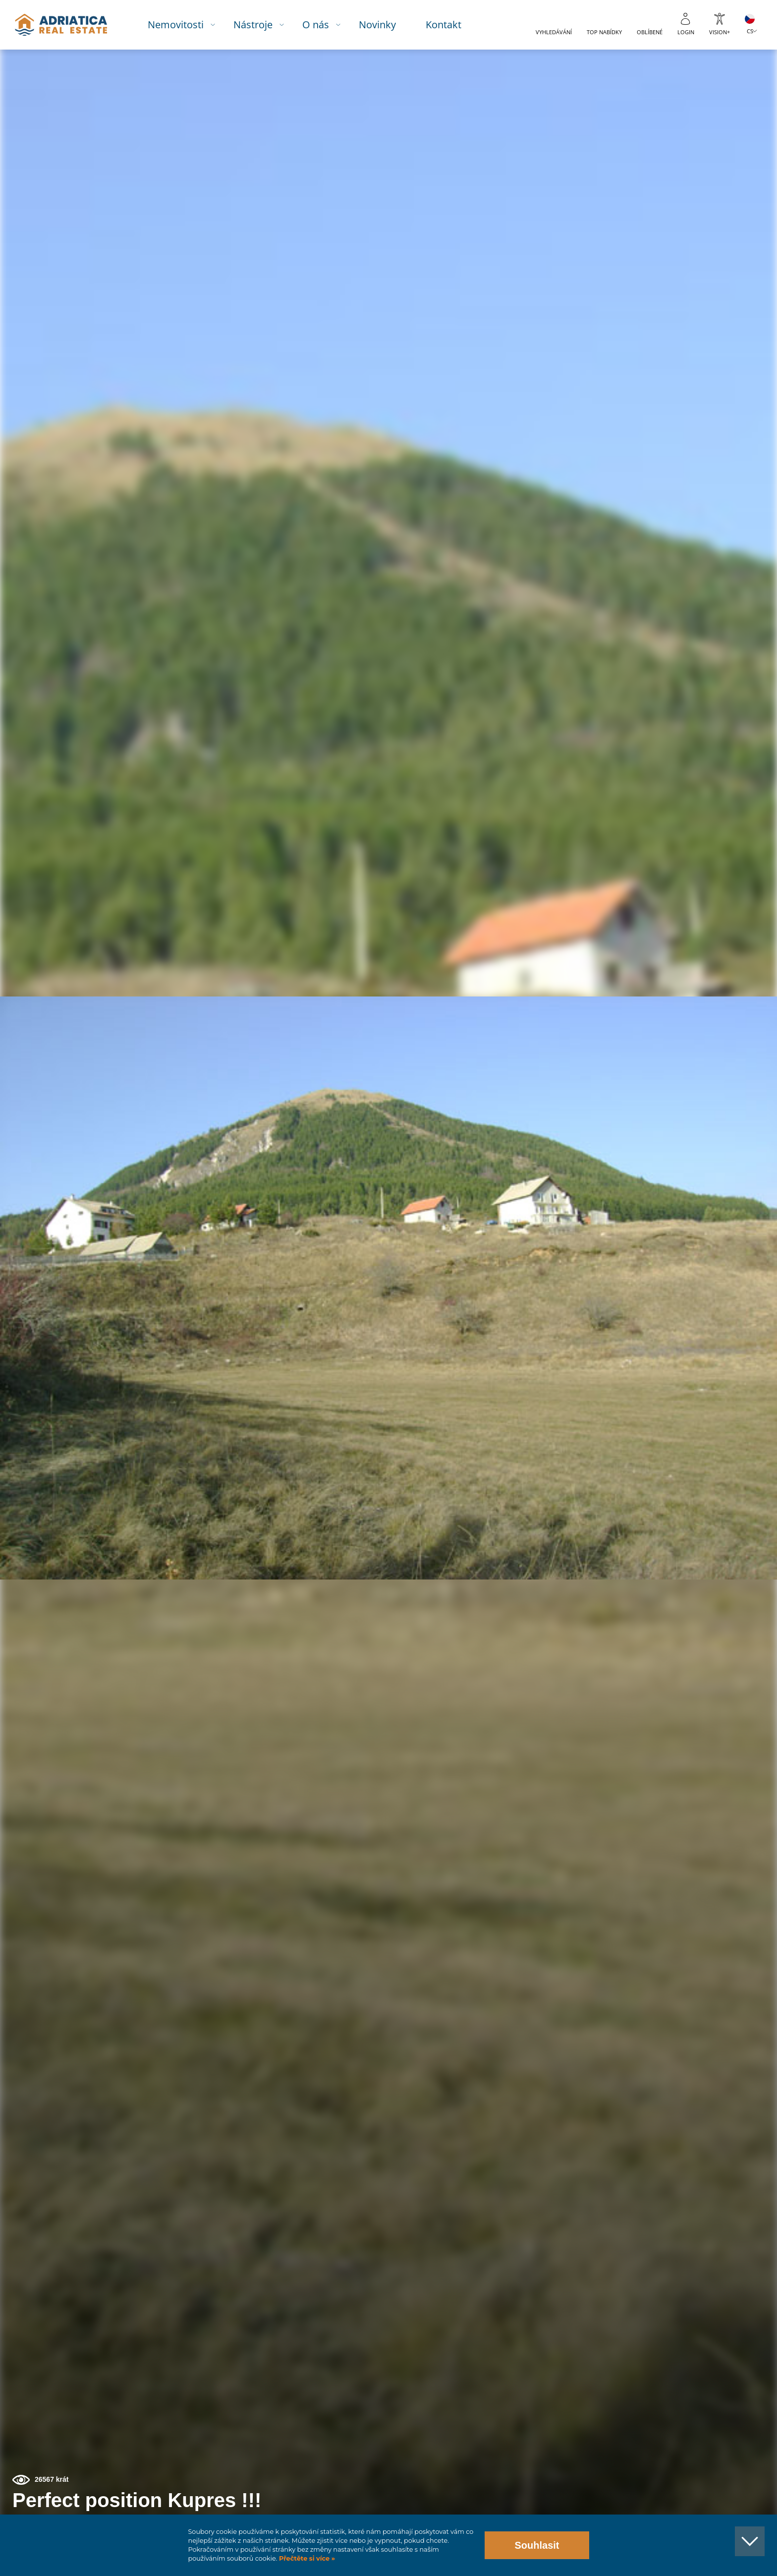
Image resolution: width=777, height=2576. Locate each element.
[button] (724, 103)
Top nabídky (604, 32)
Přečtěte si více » (306, 2558)
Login (685, 32)
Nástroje (259, 24)
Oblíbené (650, 32)
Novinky (383, 24)
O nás (322, 24)
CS (750, 31)
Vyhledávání (554, 32)
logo (65, 25)
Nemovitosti (182, 24)
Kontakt (450, 24)
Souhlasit (536, 2545)
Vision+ (719, 32)
